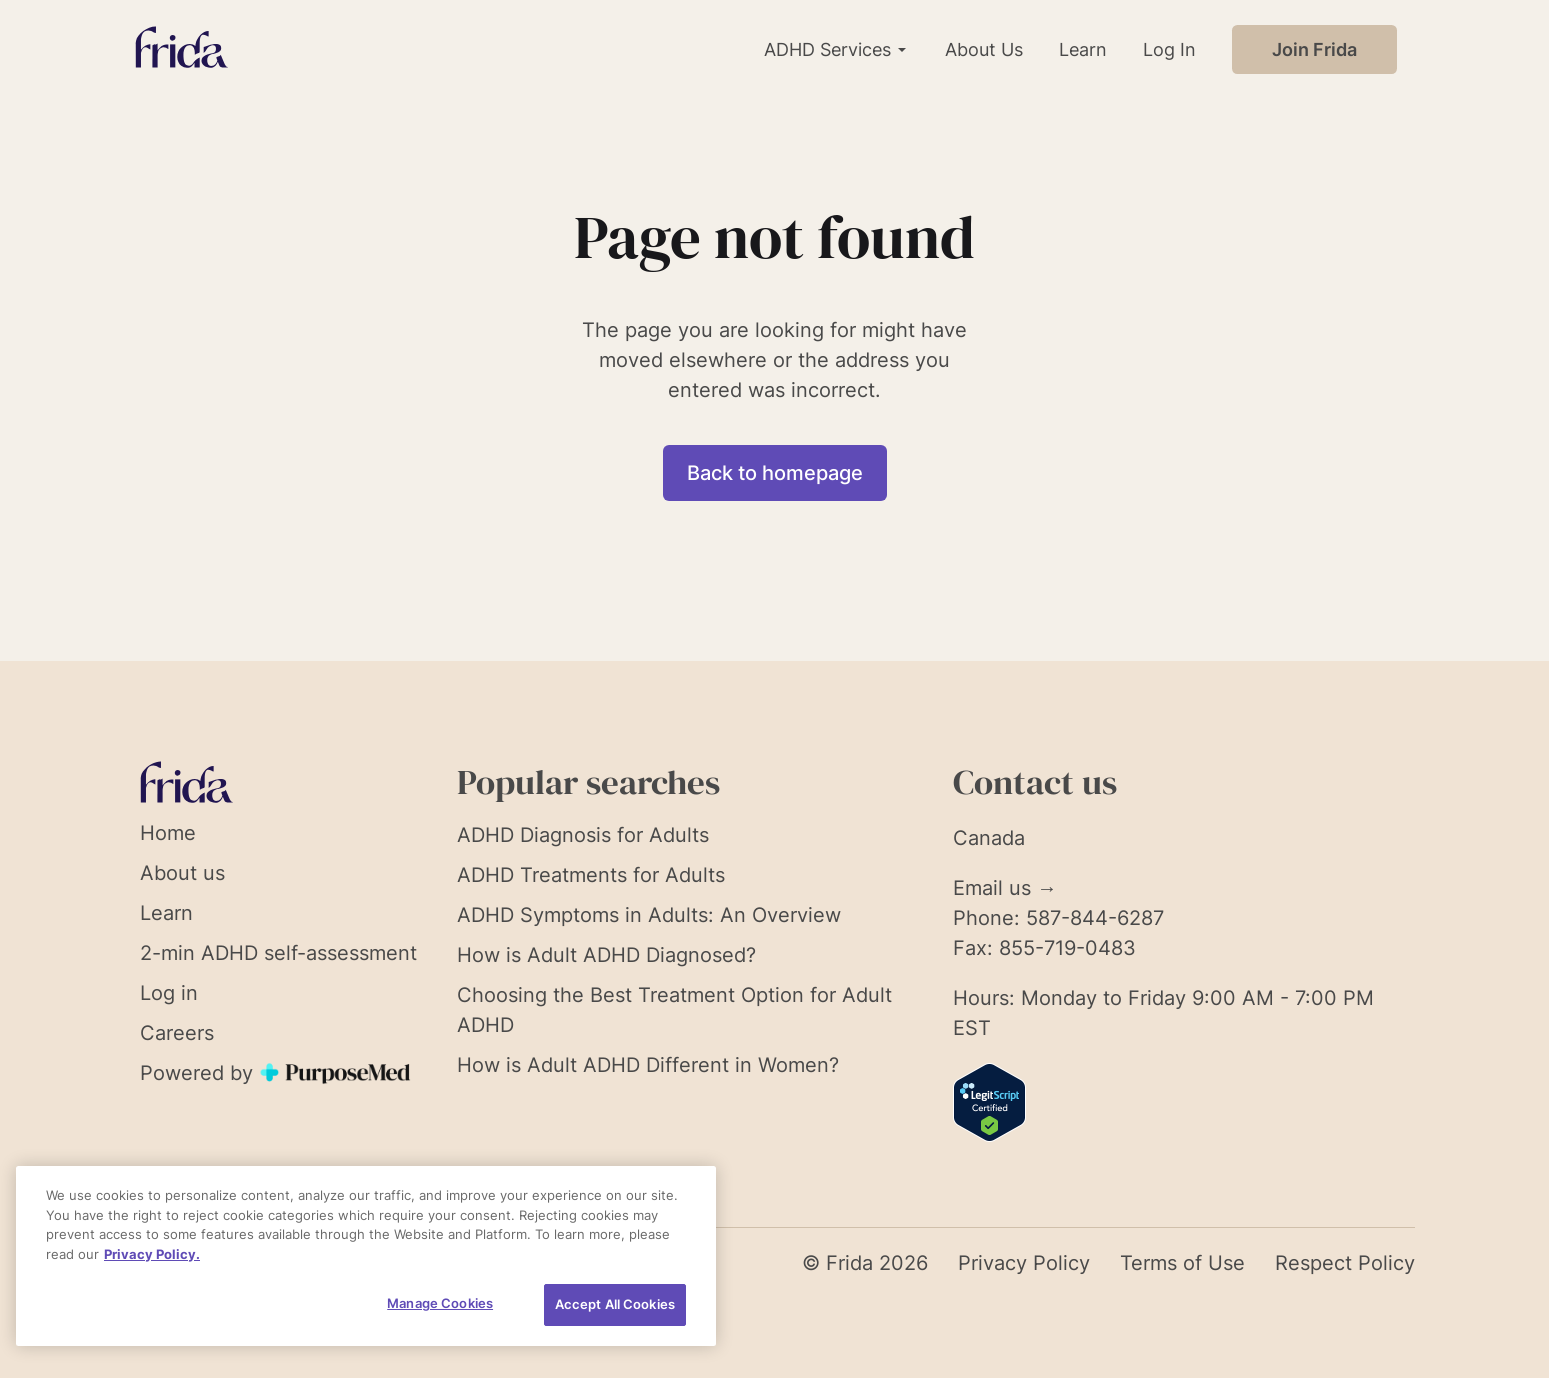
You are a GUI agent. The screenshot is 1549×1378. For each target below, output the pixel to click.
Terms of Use (1182, 1263)
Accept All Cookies (615, 1304)
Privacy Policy (1024, 1263)
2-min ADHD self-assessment (278, 953)
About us (182, 873)
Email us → (1005, 888)
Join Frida (1314, 49)
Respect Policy (1345, 1263)
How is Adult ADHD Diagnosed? (606, 955)
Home (168, 833)
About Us (984, 49)
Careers (177, 1033)
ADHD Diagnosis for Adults (583, 835)
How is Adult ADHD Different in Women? (648, 1065)
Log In (1169, 49)
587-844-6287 (1095, 918)
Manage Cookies (440, 1303)
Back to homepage (775, 473)
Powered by (277, 1073)
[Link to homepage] (181, 49)
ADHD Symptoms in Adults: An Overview (649, 915)
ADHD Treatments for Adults (591, 875)
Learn (1083, 49)
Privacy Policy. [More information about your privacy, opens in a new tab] (152, 1254)
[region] (366, 1256)
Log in (169, 993)
